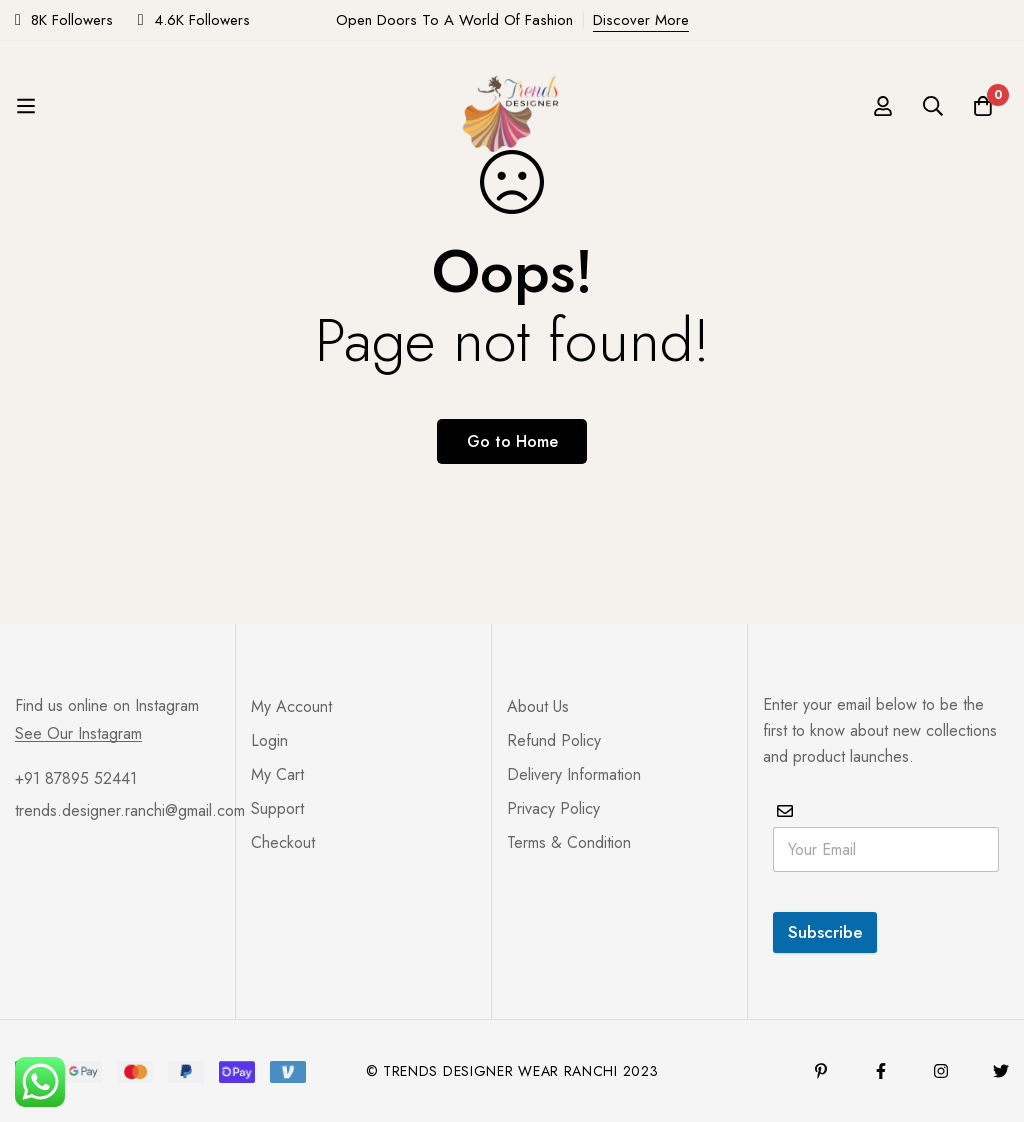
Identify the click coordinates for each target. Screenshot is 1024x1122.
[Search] (933, 106)
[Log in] (883, 106)
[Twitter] (1001, 1071)
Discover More (641, 20)
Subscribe (825, 932)
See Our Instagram (78, 734)
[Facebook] (881, 1071)
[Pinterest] (821, 1071)
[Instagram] (941, 1071)
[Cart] (983, 106)
